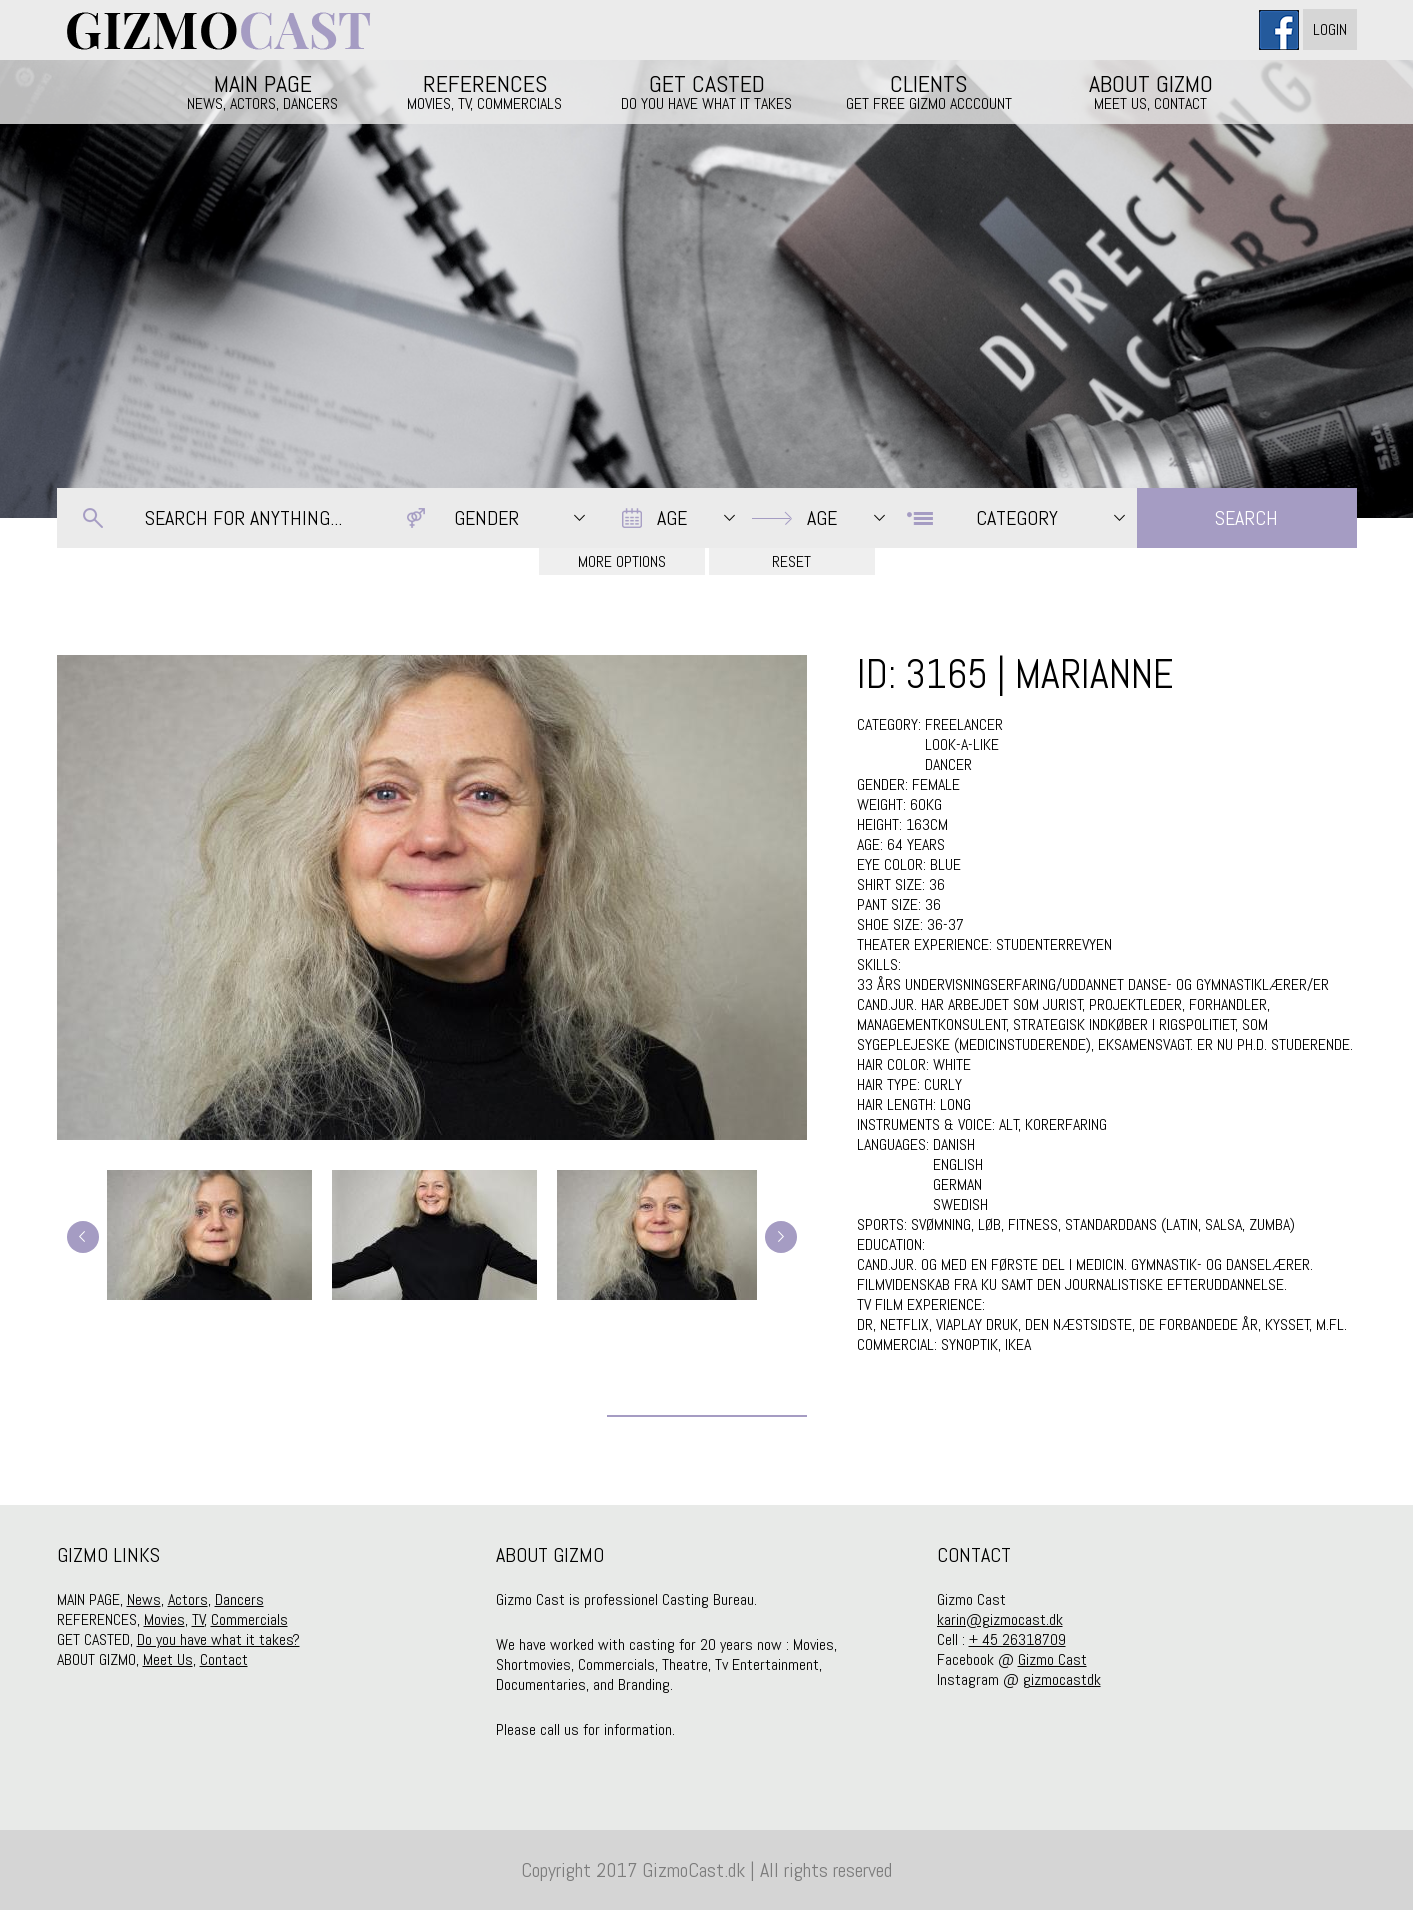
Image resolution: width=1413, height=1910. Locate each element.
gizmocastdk (1062, 1679)
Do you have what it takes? (218, 1639)
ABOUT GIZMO (1151, 91)
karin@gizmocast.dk (1000, 1619)
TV (198, 1619)
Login (1330, 29)
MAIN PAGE (263, 91)
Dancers (239, 1599)
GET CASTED (707, 91)
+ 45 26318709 (1017, 1639)
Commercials (249, 1619)
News (144, 1599)
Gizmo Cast (1052, 1659)
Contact (224, 1659)
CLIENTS (929, 91)
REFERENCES (485, 91)
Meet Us (168, 1659)
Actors (188, 1599)
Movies (164, 1619)
